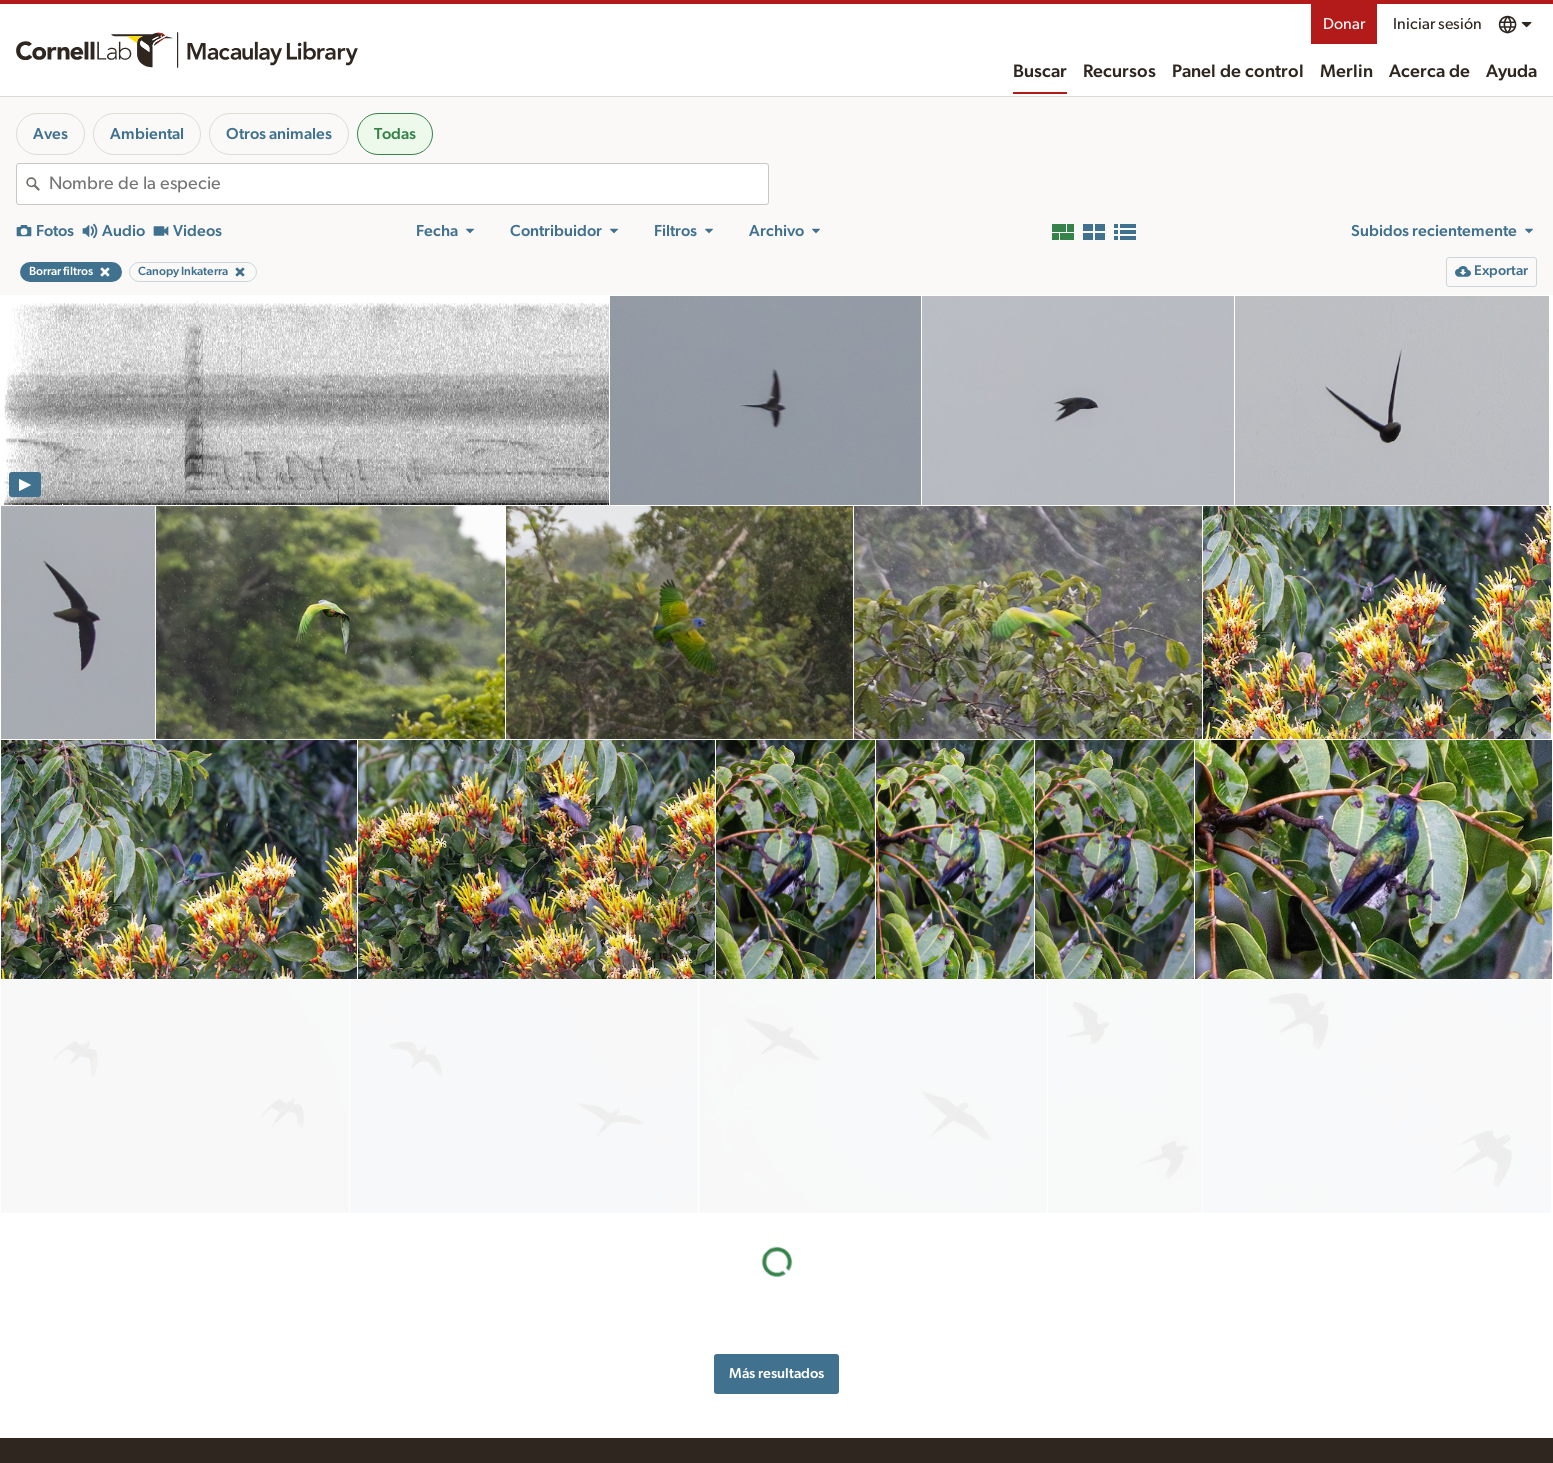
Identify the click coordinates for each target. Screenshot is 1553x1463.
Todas (395, 134)
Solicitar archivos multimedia (672, 1436)
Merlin (1346, 72)
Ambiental (147, 134)
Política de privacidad (1121, 1349)
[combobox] (408, 184)
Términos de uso (1106, 1370)
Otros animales (279, 134)
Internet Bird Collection (420, 1398)
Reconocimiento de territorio (1143, 1307)
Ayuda (1511, 72)
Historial (847, 1339)
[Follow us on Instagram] (1386, 1396)
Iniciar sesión (1437, 24)
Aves (50, 134)
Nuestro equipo (869, 1360)
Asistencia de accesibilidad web (1151, 1328)
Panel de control (1238, 72)
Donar (1344, 24)
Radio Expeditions (405, 1377)
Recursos (1119, 72)
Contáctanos (861, 1381)
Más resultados (776, 1139)
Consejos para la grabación (668, 1377)
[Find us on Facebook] (1306, 1396)
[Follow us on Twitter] (1346, 1396)
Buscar (1040, 72)
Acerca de (1429, 72)
